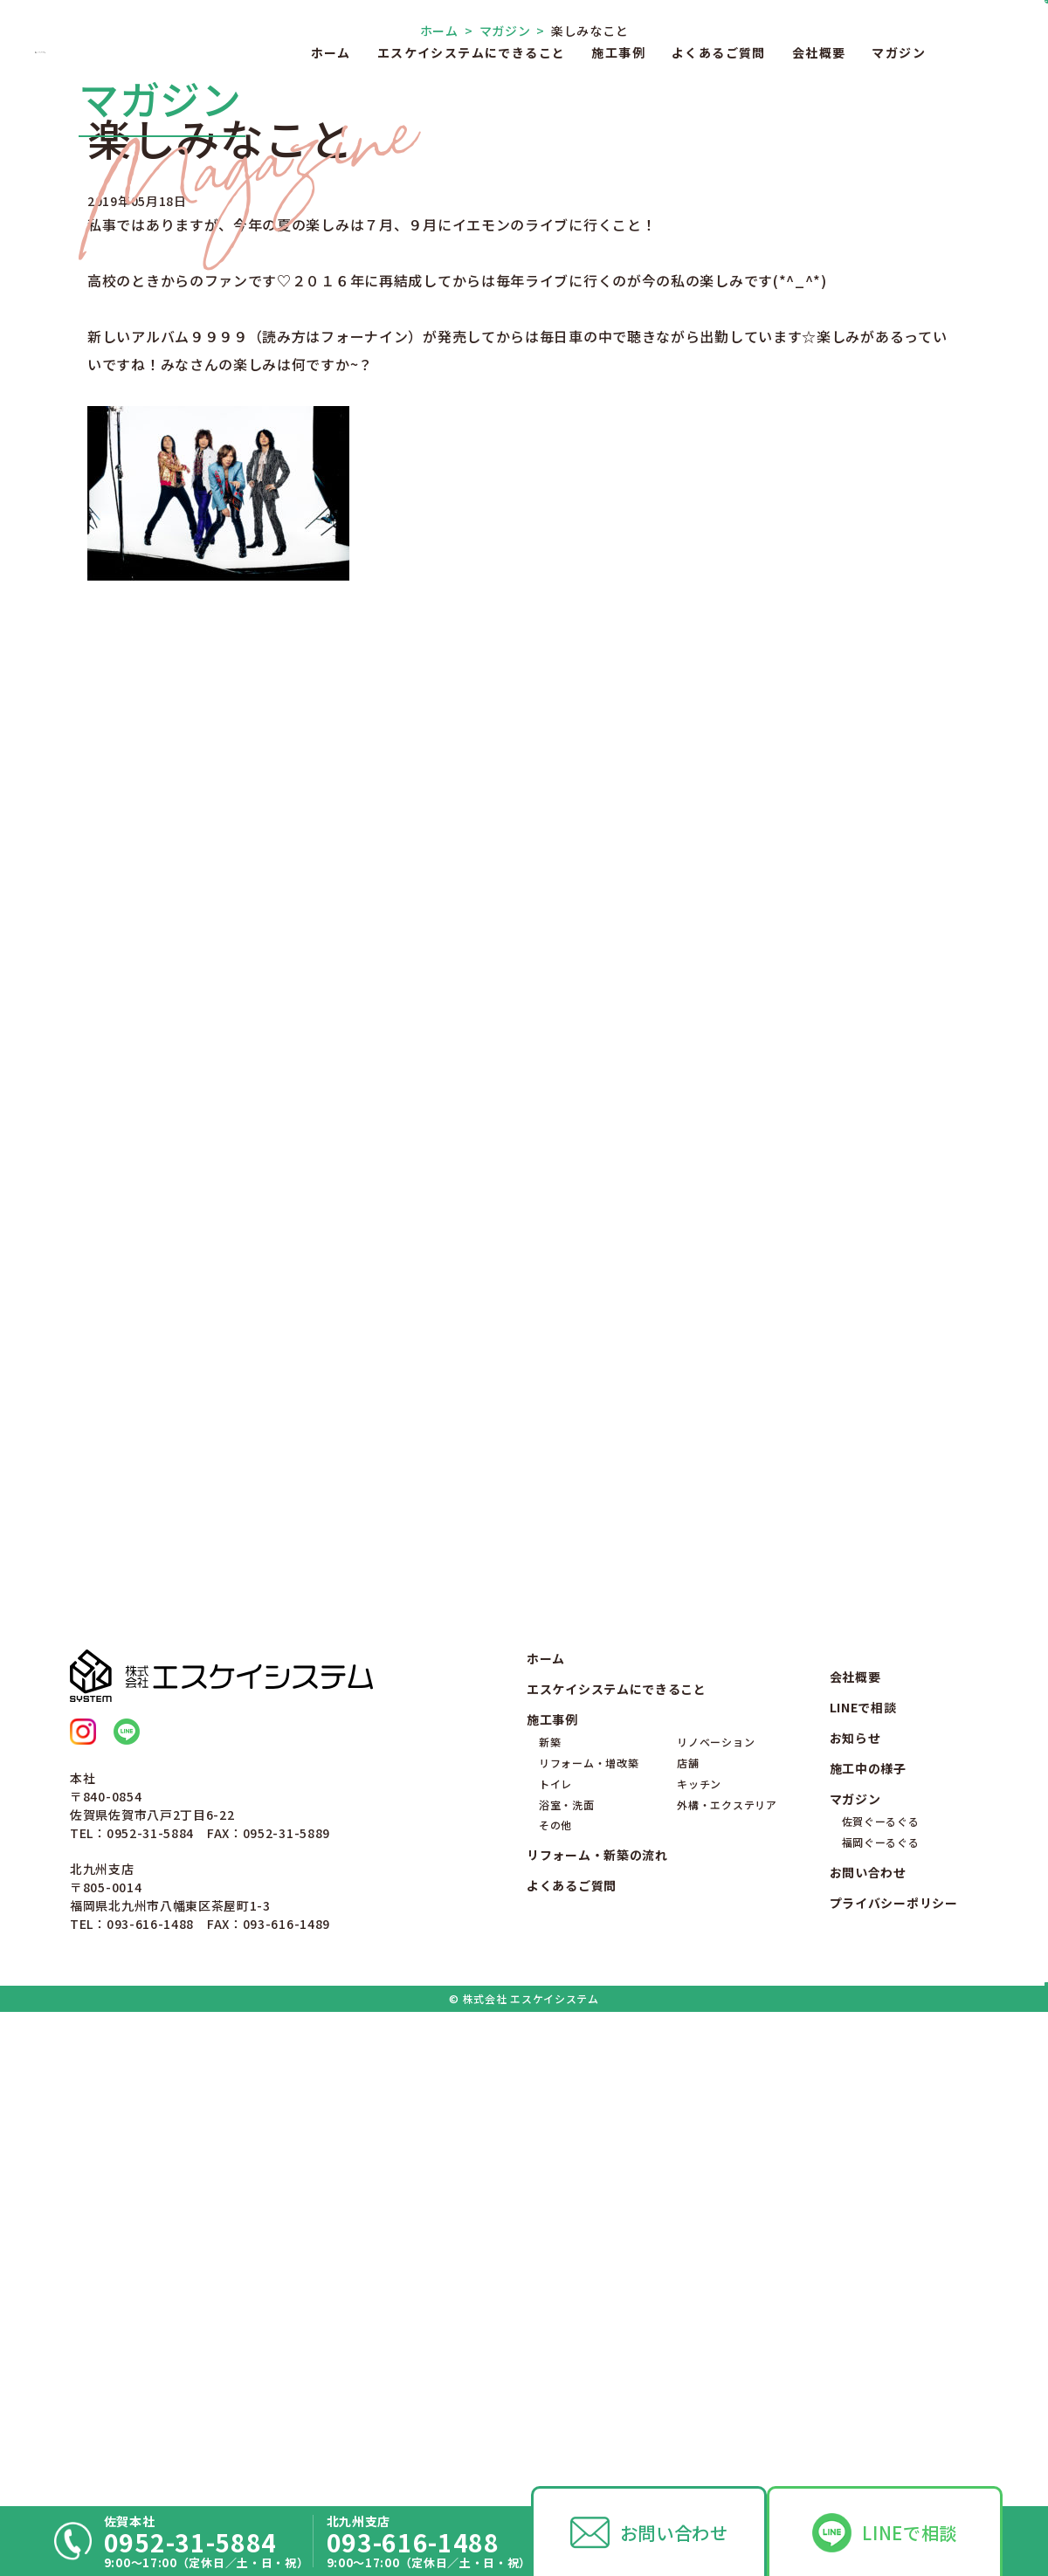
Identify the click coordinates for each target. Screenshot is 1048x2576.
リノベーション (716, 2219)
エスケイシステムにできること (471, 52)
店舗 (688, 2239)
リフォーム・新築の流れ (597, 2332)
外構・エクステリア (726, 2281)
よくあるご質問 (719, 52)
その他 (555, 2302)
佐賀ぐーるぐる (881, 2298)
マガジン (899, 52)
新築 (550, 2219)
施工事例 (618, 52)
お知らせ (855, 2214)
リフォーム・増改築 (588, 2239)
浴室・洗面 (567, 2281)
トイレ (555, 2260)
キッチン (699, 2260)
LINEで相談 (909, 2532)
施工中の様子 (868, 2245)
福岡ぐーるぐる (881, 2318)
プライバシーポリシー (894, 2379)
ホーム (331, 52)
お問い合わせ (674, 2532)
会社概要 (819, 52)
